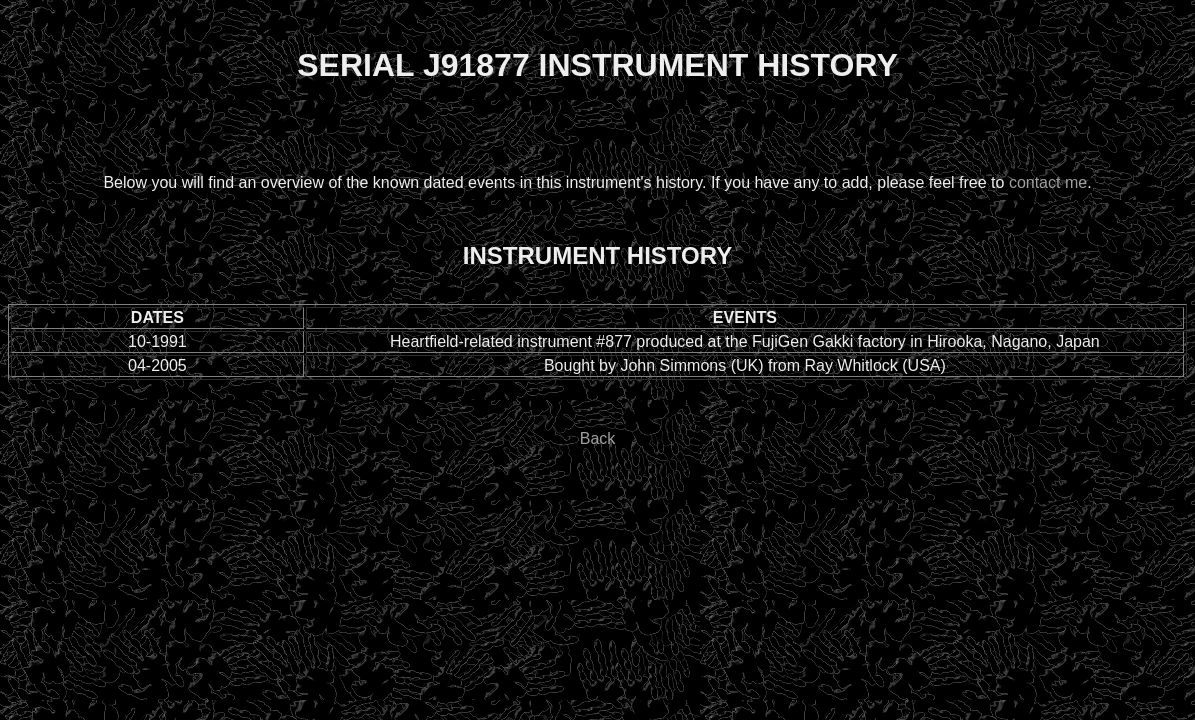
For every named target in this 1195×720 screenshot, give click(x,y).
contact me (1048, 182)
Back (598, 438)
